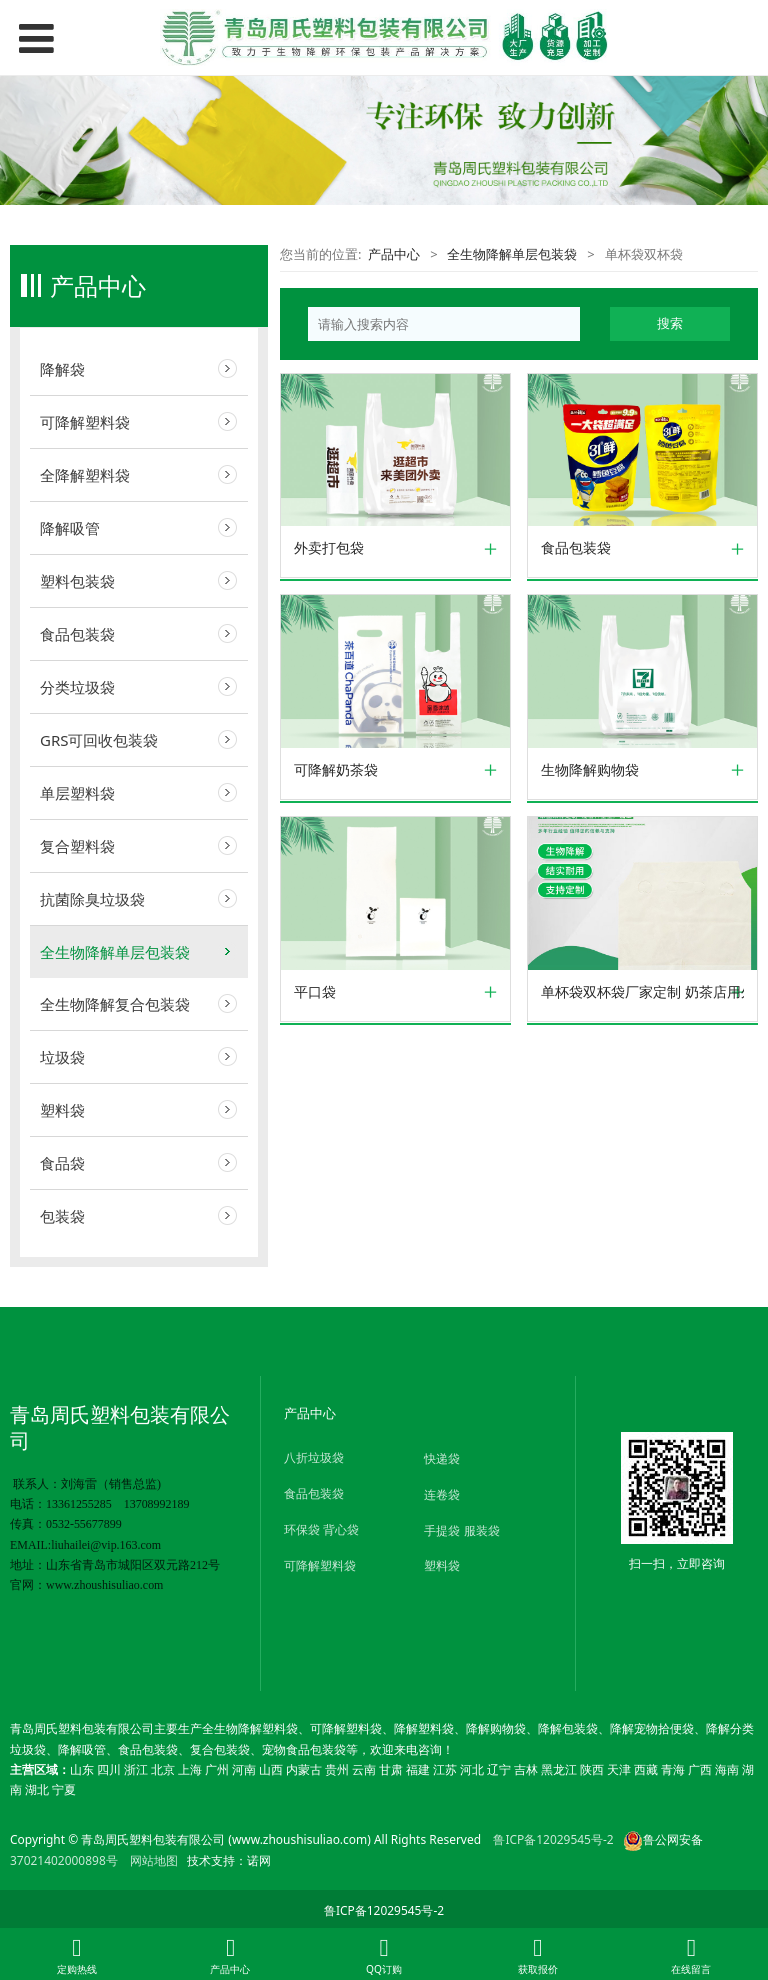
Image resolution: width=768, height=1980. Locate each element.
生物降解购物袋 (590, 770)
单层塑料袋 (77, 793)
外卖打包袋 (329, 548)
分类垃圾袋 (77, 687)
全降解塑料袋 (85, 475)
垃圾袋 (62, 1057)
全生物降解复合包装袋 (115, 1004)
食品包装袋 (77, 634)
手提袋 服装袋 (461, 1530)
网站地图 (154, 1860)
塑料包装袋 (77, 581)
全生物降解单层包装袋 (115, 952)
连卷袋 (442, 1494)
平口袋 (315, 992)
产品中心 (394, 254)
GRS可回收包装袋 (99, 740)
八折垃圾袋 (314, 1457)
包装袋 (62, 1216)
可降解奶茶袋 (336, 770)
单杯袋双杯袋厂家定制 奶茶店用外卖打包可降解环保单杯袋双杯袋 (642, 992)
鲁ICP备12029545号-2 (553, 1839)
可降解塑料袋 (85, 422)
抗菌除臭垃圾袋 (92, 899)
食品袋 (62, 1163)
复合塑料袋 (77, 846)
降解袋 (62, 369)
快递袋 (442, 1458)
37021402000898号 (64, 1860)
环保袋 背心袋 (321, 1529)
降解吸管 (70, 528)
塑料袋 (62, 1110)
